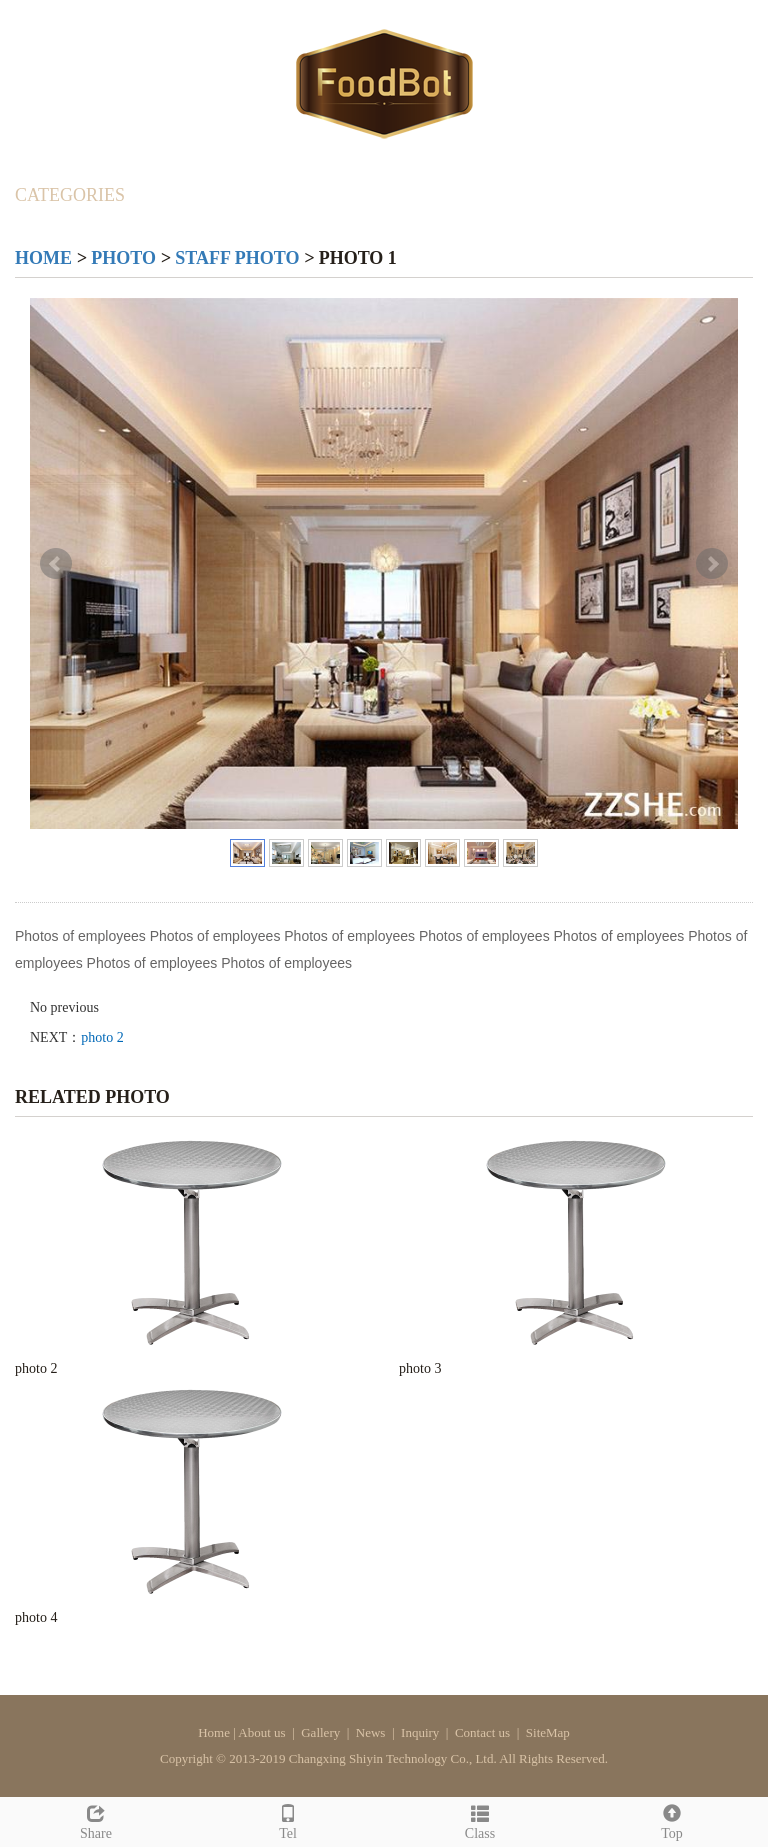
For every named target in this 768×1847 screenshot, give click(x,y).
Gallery (320, 1732)
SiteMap (548, 1732)
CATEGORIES (70, 195)
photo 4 (36, 1617)
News (371, 1732)
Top (672, 1819)
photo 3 (420, 1368)
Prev (56, 564)
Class (480, 1819)
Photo (123, 258)
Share (96, 1819)
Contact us (482, 1732)
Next (712, 564)
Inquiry (420, 1732)
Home (43, 258)
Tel (288, 1819)
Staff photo (237, 258)
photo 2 (102, 1037)
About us (261, 1732)
